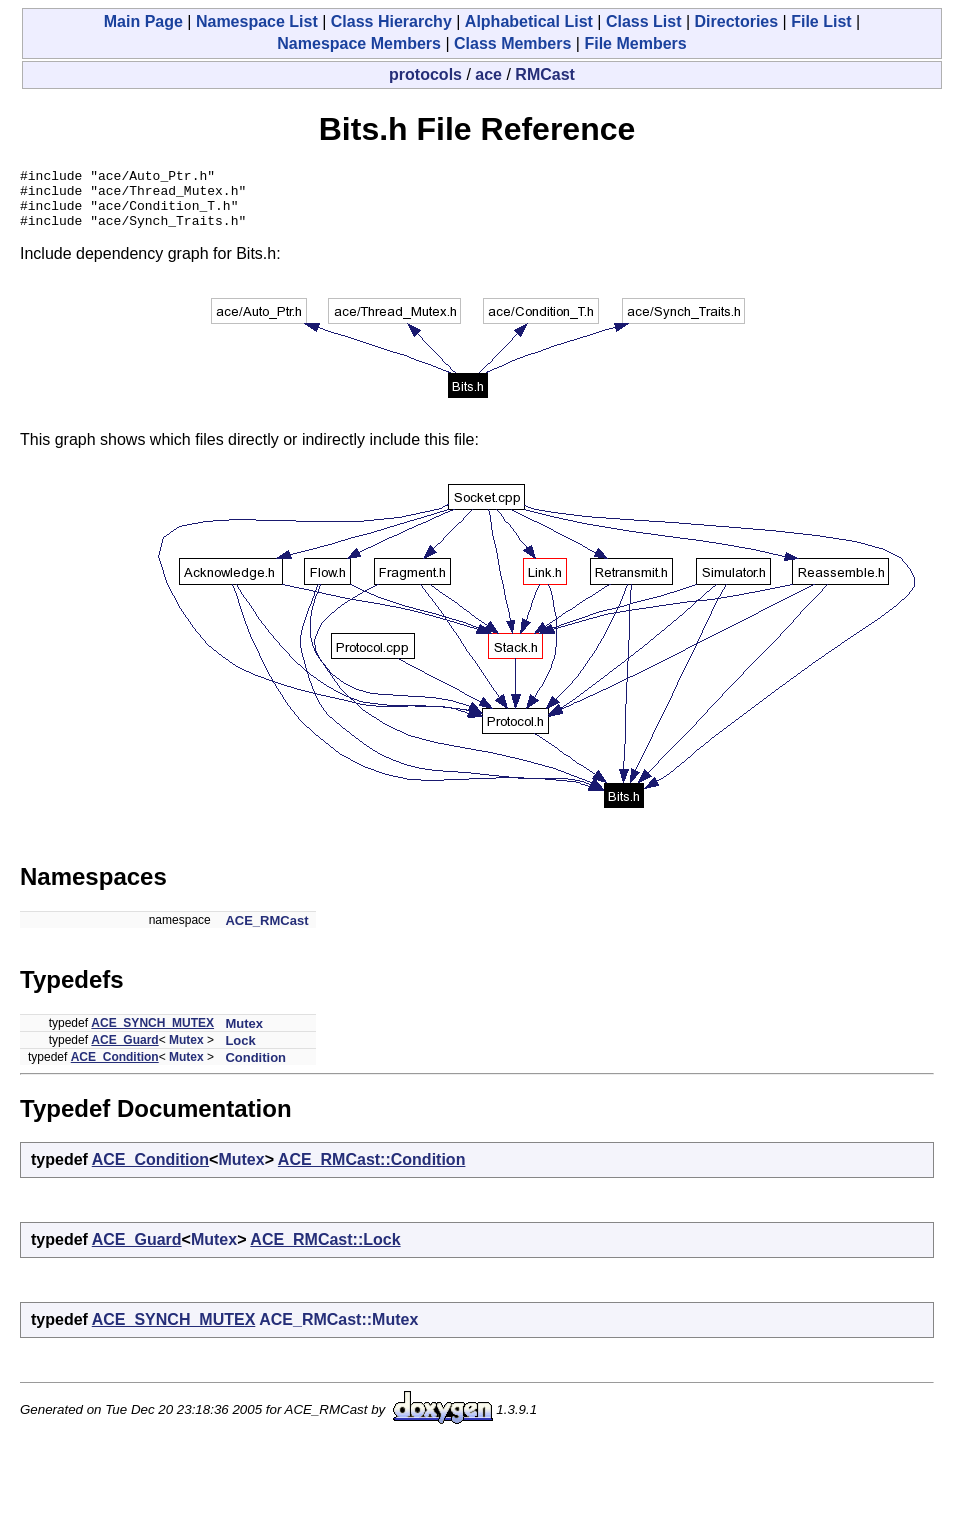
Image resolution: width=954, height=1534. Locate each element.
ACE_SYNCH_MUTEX (152, 1035)
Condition (255, 1069)
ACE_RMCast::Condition (372, 1171)
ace (488, 74)
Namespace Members (359, 43)
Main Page (143, 21)
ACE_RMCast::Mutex (338, 1331)
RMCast (545, 74)
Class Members (512, 43)
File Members (635, 43)
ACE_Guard (124, 1052)
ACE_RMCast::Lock (325, 1251)
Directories (737, 21)
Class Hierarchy (391, 21)
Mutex (244, 1035)
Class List (644, 21)
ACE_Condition (115, 1069)
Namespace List (257, 21)
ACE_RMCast (266, 932)
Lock (240, 1052)
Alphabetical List (529, 21)
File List (821, 21)
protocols (425, 74)
